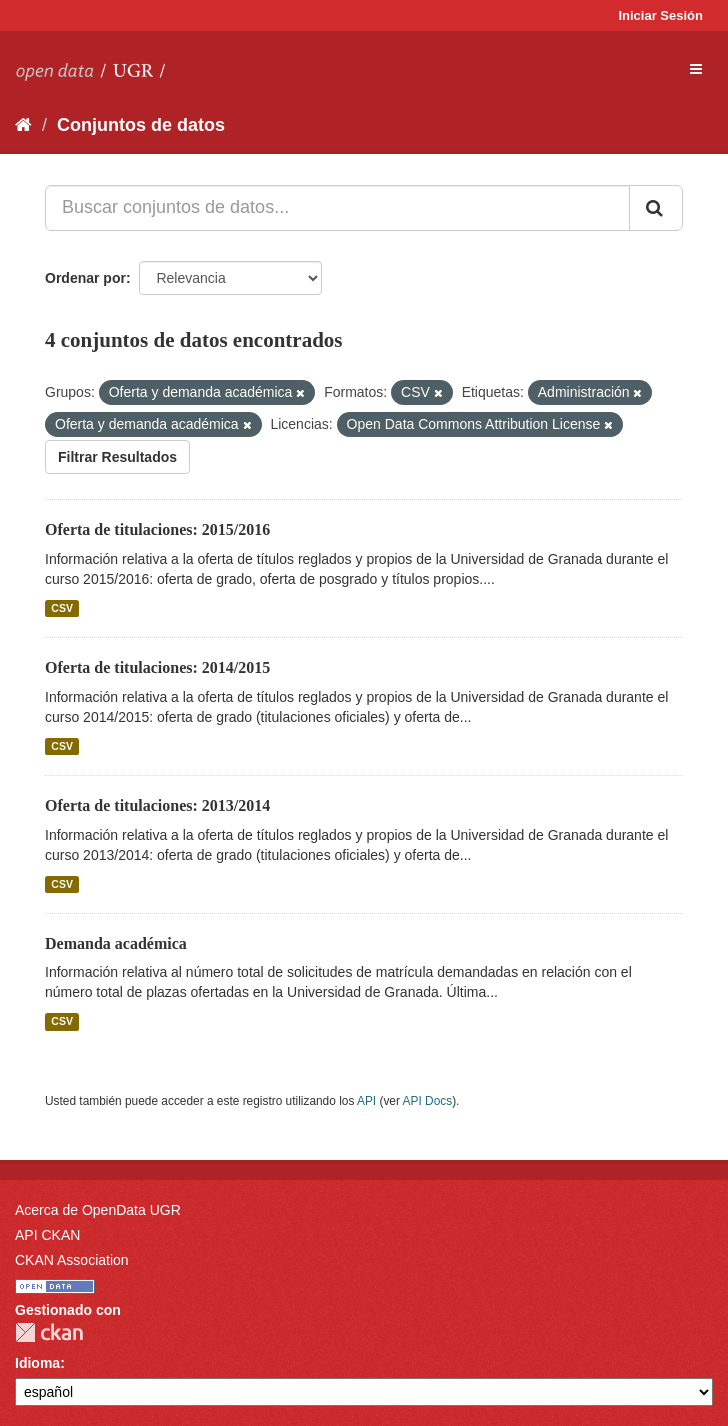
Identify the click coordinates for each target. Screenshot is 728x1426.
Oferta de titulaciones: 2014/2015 (157, 667)
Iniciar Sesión (660, 15)
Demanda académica (116, 943)
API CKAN (47, 1235)
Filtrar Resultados (117, 457)
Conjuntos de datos (141, 125)
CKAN (49, 1332)
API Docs (428, 1101)
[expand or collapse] (696, 69)
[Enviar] (656, 208)
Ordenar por (85, 278)
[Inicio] (23, 125)
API (366, 1101)
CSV (62, 608)
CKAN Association (72, 1260)
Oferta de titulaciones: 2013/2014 (157, 805)
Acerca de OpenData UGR (98, 1210)
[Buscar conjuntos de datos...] (337, 208)
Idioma (37, 1363)
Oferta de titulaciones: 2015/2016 (157, 529)
